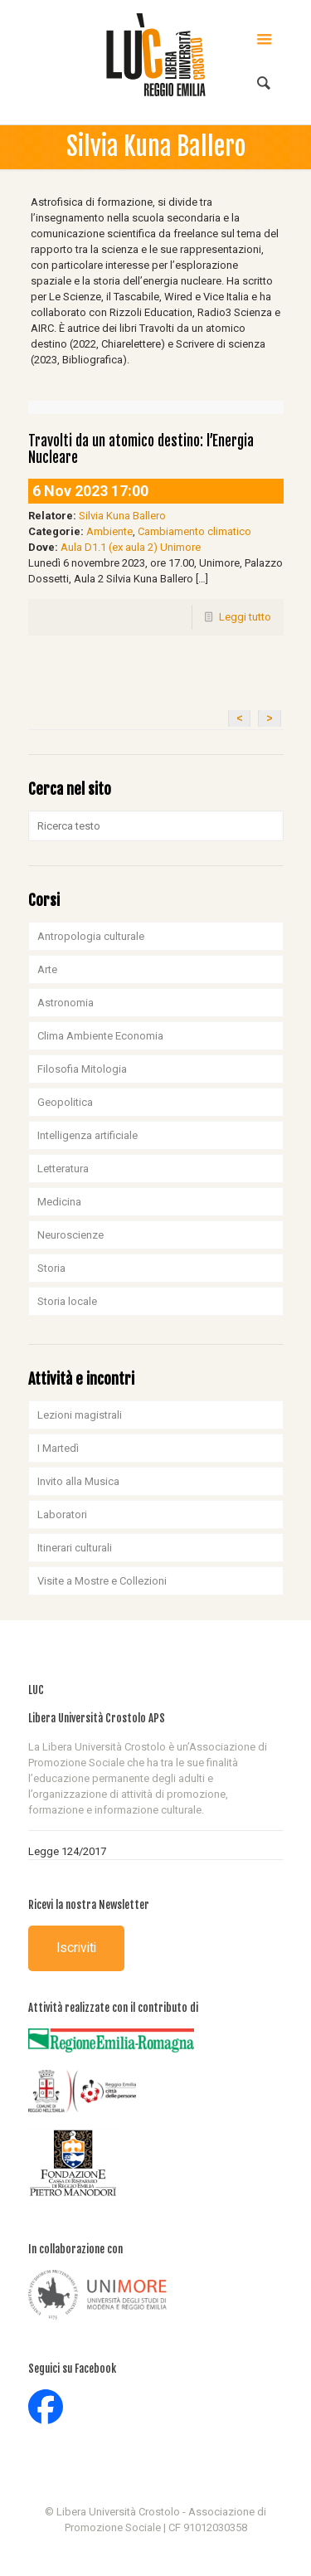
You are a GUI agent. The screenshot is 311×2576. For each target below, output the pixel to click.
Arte (47, 969)
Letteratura (63, 1168)
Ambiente (109, 531)
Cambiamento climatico (194, 531)
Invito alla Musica (78, 1481)
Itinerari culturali (74, 1547)
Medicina (59, 1201)
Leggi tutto (245, 617)
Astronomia (65, 1002)
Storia (51, 1268)
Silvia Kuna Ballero (122, 515)
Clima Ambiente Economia (100, 1036)
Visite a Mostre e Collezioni (102, 1581)
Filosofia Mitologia (82, 1069)
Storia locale (67, 1301)
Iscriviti (76, 1948)
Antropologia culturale (90, 936)
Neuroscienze (70, 1235)
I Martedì (58, 1448)
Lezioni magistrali (79, 1415)
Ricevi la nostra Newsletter (88, 1904)
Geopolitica (65, 1102)
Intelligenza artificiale (87, 1135)
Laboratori (62, 1514)
